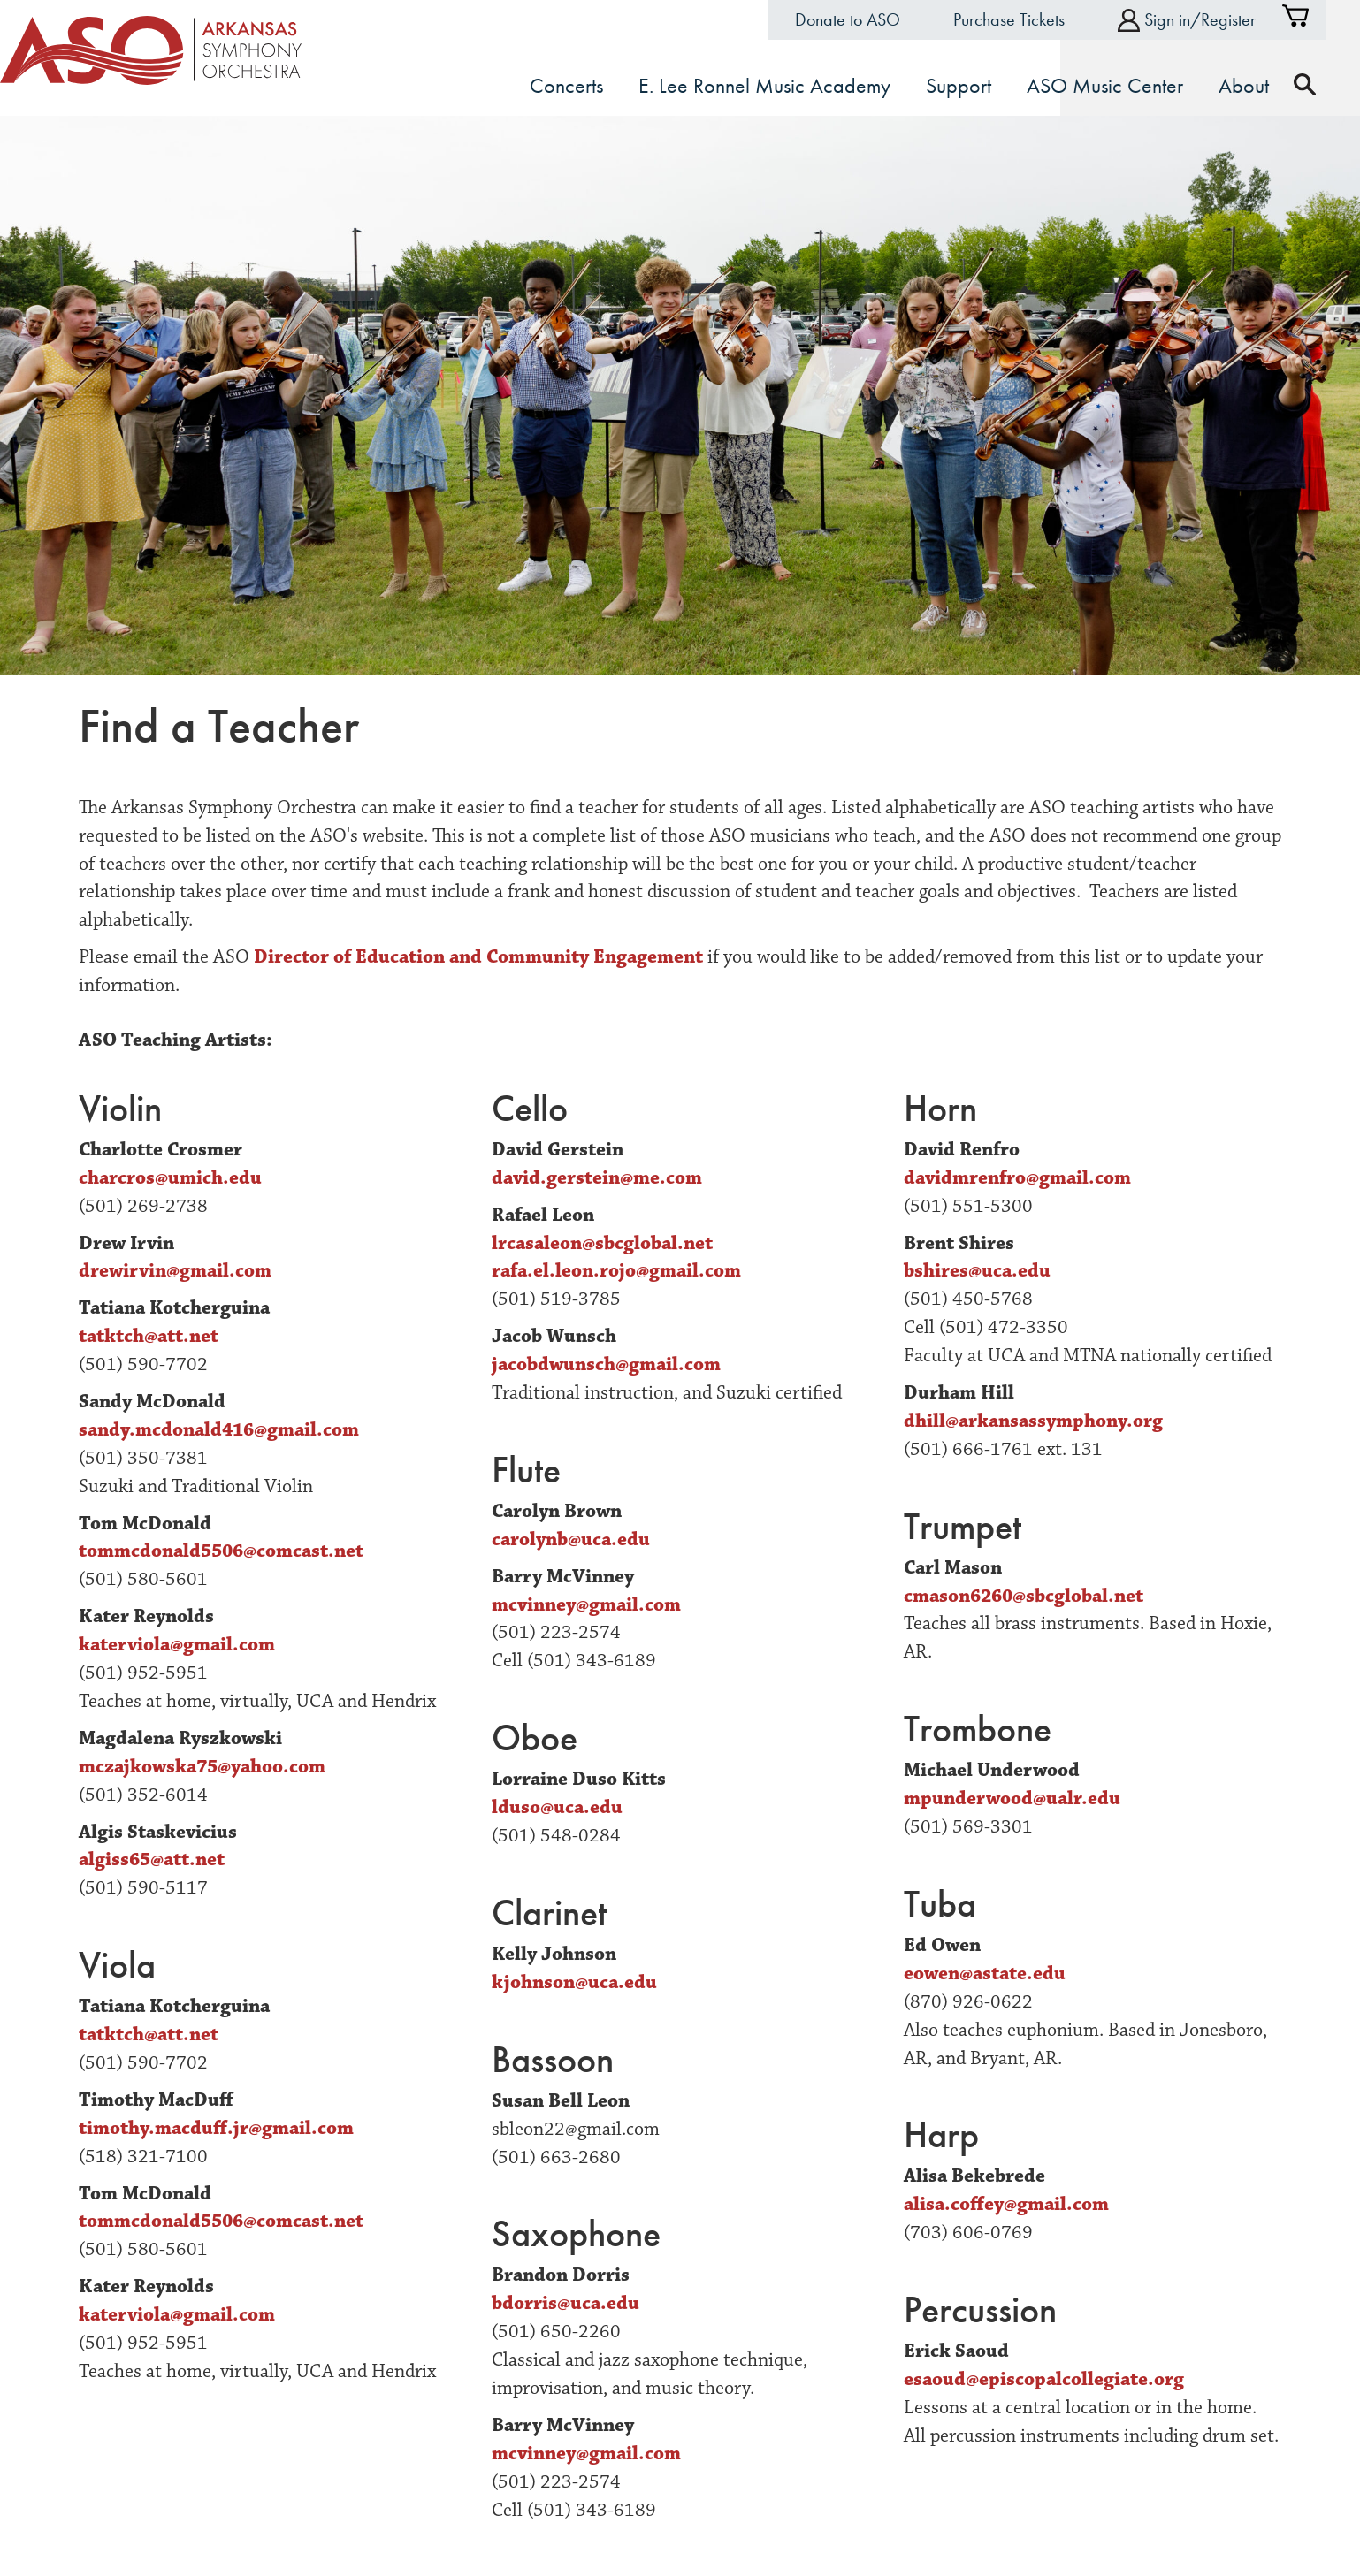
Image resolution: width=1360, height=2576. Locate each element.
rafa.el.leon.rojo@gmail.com (616, 1270)
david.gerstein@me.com (597, 1177)
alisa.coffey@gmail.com (1006, 2203)
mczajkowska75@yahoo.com (202, 1766)
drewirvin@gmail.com (175, 1270)
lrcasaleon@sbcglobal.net (602, 1242)
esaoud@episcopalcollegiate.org (1044, 2378)
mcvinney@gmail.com (586, 1603)
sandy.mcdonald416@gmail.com (219, 1429)
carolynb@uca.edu (571, 1539)
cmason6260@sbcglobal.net (1023, 1594)
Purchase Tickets (1025, 19)
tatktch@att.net (148, 1335)
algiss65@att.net (152, 1859)
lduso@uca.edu (557, 1806)
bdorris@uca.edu (565, 2302)
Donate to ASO (864, 19)
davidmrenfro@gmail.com (1017, 1177)
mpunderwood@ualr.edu (1012, 1798)
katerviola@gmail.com (177, 1644)
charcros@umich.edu (170, 1177)
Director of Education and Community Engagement (478, 956)
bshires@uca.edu (977, 1270)
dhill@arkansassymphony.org (1033, 1420)
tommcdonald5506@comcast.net (221, 1550)
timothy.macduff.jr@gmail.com (216, 2127)
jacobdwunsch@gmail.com (606, 1364)
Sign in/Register (1203, 20)
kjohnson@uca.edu (574, 1981)
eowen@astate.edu (985, 1973)
